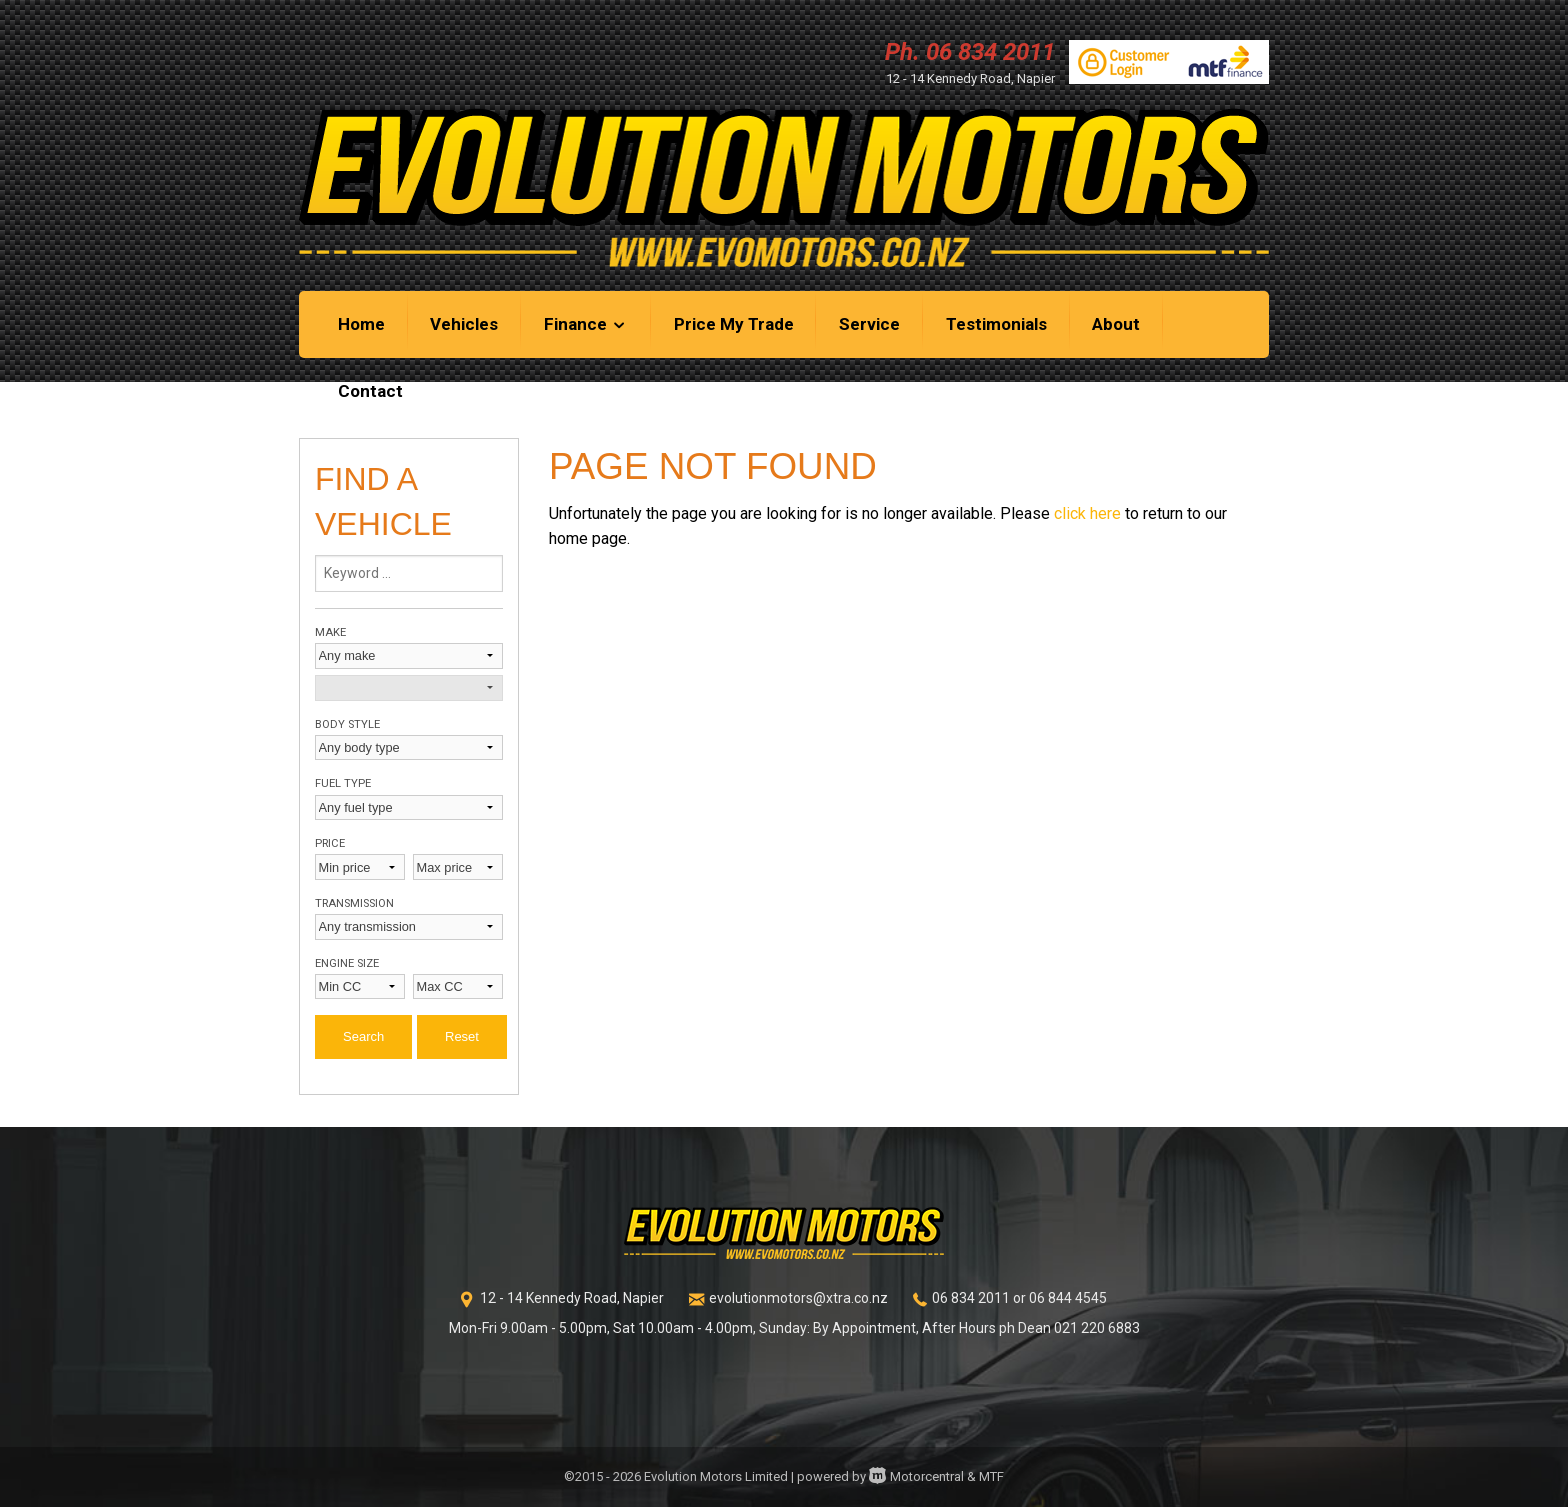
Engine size (347, 963)
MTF (991, 1476)
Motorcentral (916, 1476)
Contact (370, 391)
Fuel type (343, 783)
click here (1087, 513)
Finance (586, 324)
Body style (347, 724)
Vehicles (464, 324)
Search (363, 1036)
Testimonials (996, 324)
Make (330, 632)
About (1116, 324)
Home (361, 324)
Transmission (354, 903)
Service (869, 324)
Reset (462, 1036)
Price (330, 843)
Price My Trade (734, 324)
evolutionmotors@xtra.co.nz (798, 1298)
